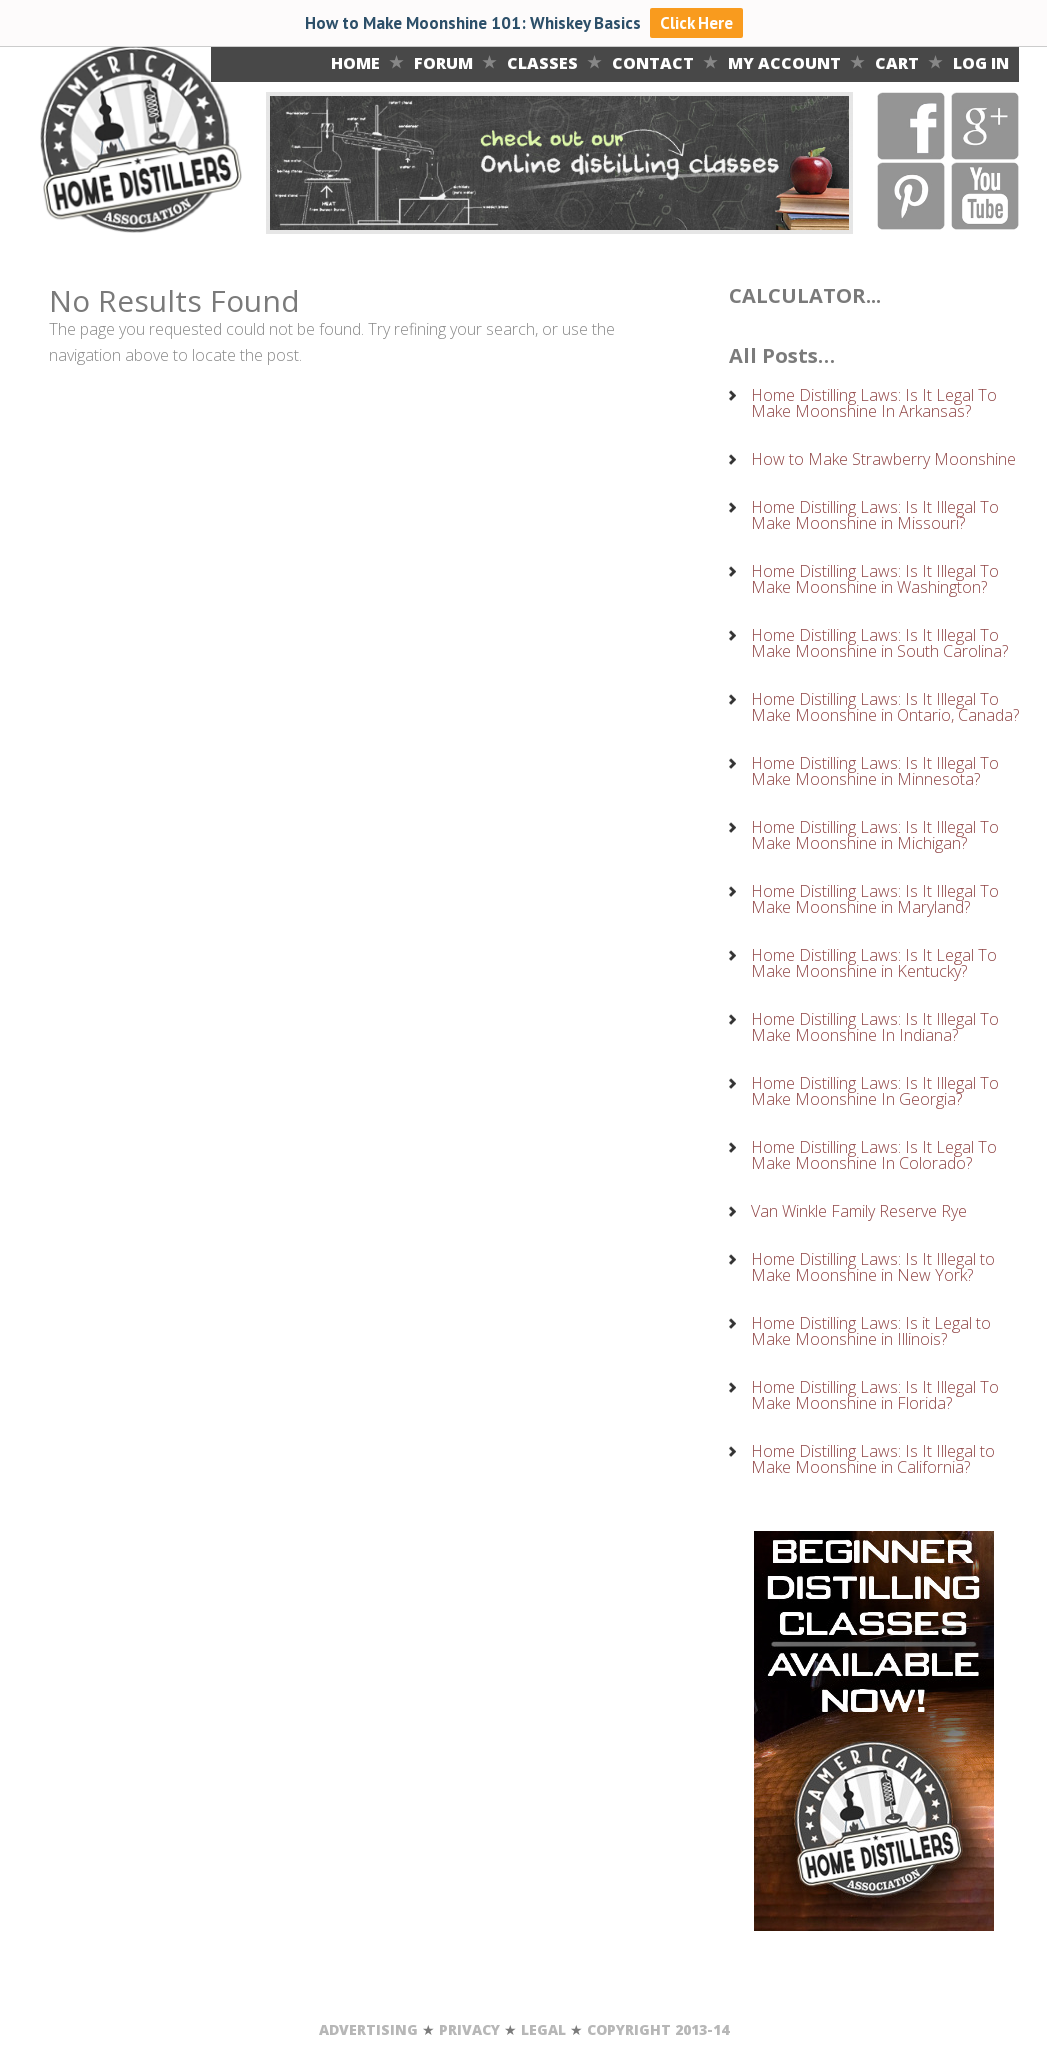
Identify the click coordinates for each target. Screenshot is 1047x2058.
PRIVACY (469, 2029)
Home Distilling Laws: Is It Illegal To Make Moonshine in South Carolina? (879, 643)
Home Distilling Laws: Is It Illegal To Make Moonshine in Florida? (875, 1395)
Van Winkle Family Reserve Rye (859, 1211)
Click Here (696, 23)
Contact (653, 63)
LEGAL (543, 2029)
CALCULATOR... (805, 295)
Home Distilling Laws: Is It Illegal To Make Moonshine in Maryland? (875, 899)
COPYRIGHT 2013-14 (658, 2029)
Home (355, 63)
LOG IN (981, 63)
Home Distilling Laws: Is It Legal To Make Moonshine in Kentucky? (874, 963)
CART (897, 63)
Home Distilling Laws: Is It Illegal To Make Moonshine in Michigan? (875, 835)
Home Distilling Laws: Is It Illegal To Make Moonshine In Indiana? (875, 1027)
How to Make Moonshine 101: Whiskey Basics (475, 23)
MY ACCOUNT (784, 63)
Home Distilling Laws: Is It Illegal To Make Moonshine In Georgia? (875, 1091)
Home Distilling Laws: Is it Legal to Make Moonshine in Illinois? (871, 1331)
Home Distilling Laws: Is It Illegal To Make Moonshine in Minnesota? (875, 771)
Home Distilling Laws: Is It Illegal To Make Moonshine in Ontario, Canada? (885, 707)
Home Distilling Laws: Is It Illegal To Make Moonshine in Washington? (875, 579)
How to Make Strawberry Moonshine (883, 459)
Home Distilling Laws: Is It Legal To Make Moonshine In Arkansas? (874, 403)
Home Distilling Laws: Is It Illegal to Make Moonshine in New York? (873, 1267)
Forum (443, 63)
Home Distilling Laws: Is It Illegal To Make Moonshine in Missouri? (875, 515)
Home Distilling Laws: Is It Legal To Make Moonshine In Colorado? (874, 1155)
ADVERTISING (368, 2029)
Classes (542, 63)
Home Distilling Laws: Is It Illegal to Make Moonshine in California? (873, 1459)
